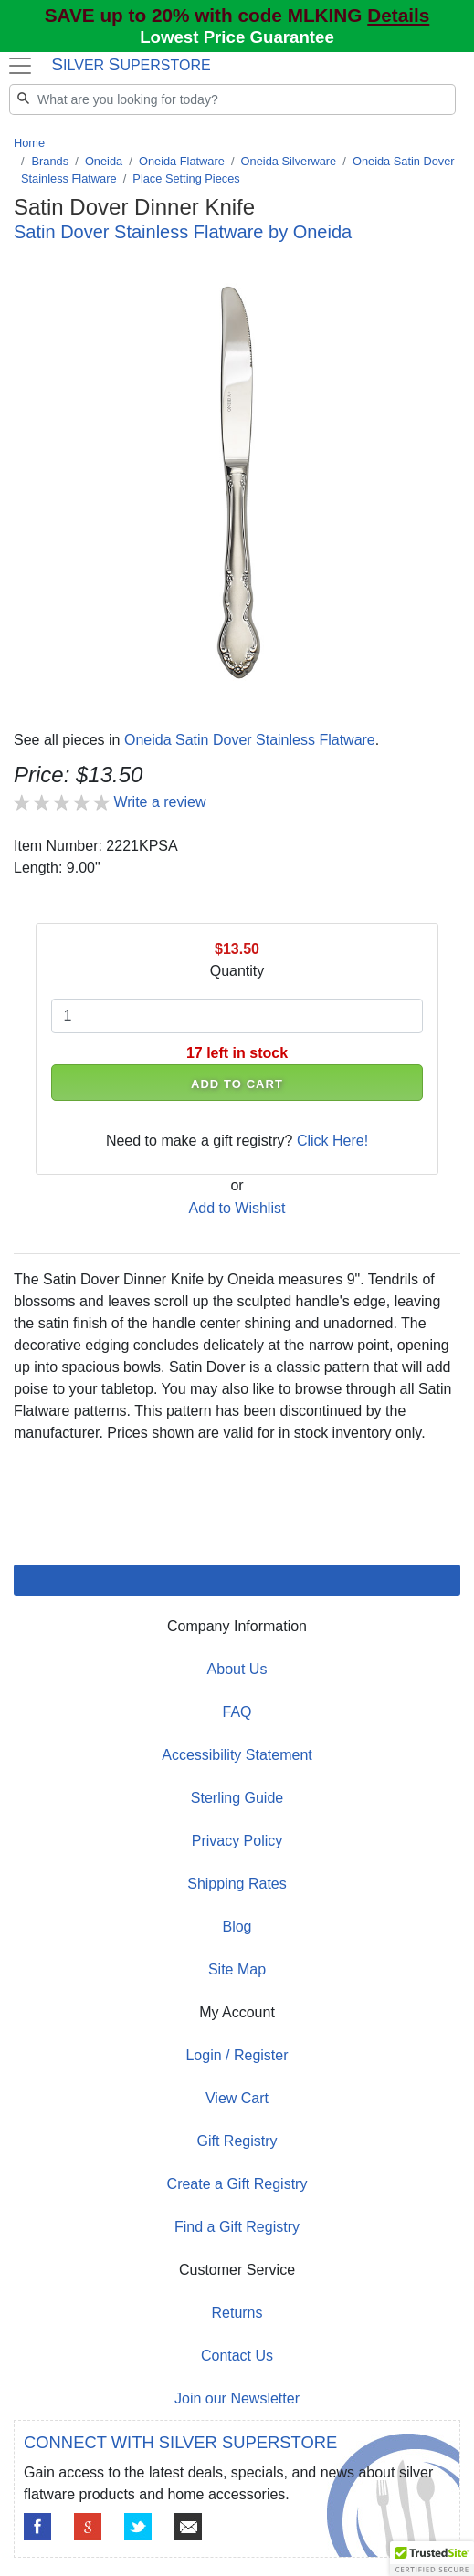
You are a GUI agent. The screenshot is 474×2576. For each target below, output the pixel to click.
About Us (237, 1669)
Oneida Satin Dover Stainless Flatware (249, 740)
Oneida (103, 161)
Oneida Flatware (182, 161)
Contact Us (237, 2355)
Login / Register (236, 2055)
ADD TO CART (237, 1084)
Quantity (237, 971)
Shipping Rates (237, 1883)
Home (29, 143)
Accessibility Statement (237, 1755)
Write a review (159, 802)
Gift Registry (236, 2141)
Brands (50, 161)
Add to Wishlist (237, 1208)
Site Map (237, 1969)
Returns (236, 2312)
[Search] (232, 99)
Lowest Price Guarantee (237, 37)
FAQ (236, 1712)
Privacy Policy (237, 1840)
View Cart (237, 2098)
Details (398, 15)
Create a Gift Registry (237, 2184)
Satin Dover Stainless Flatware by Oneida (183, 232)
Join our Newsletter (237, 2398)
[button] (432, 2558)
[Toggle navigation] (19, 65)
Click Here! (332, 1140)
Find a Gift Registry (237, 2227)
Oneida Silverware (289, 161)
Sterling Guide (237, 1798)
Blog (236, 1926)
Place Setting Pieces (185, 178)
